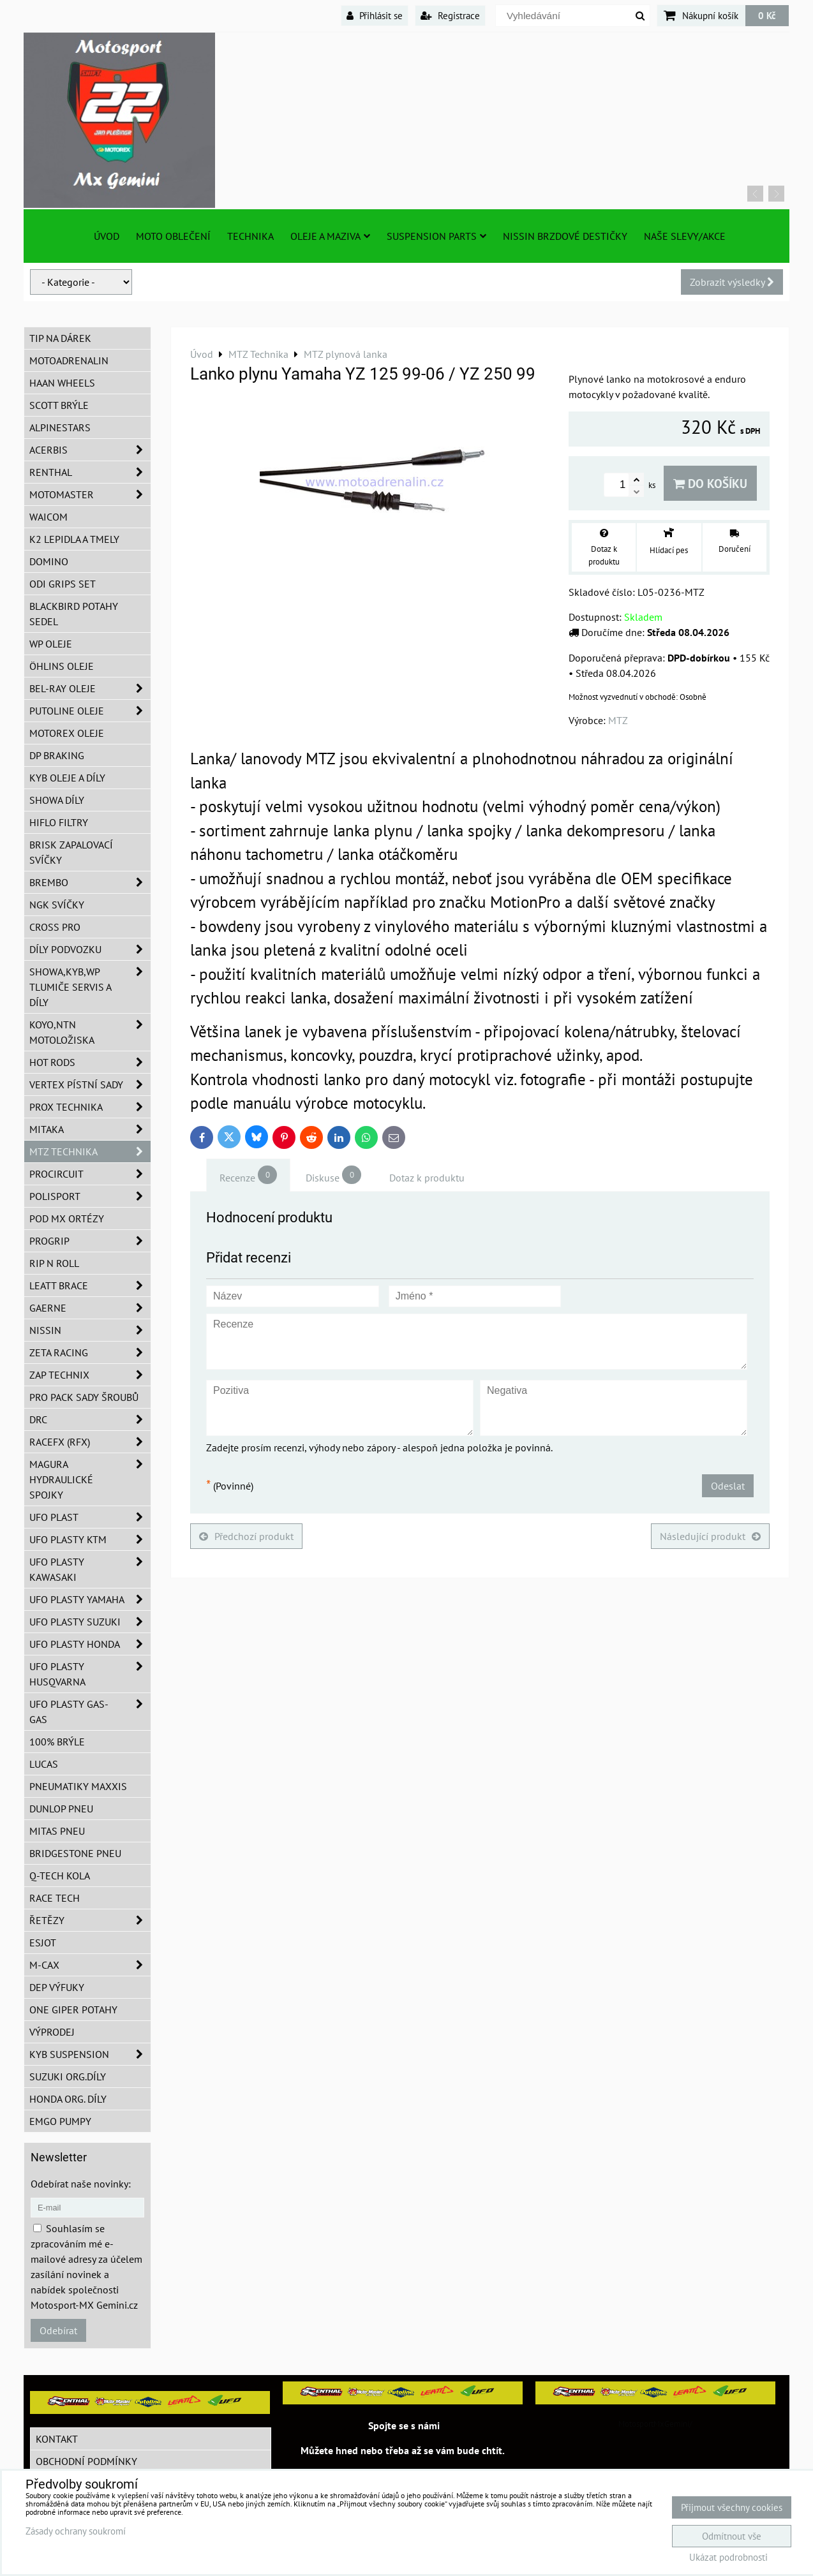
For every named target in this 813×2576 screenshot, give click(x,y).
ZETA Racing (90, 1352)
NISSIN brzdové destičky (565, 236)
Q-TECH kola (59, 1875)
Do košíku (710, 483)
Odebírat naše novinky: (81, 2183)
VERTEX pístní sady (90, 1084)
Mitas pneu (57, 1831)
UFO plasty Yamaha (90, 1599)
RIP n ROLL (54, 1263)
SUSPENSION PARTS (436, 236)
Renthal (90, 472)
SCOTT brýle (59, 405)
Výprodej (52, 2031)
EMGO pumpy (60, 2121)
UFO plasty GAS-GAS (90, 1711)
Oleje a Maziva (330, 236)
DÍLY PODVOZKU (90, 949)
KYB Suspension (90, 2054)
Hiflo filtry (58, 822)
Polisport (90, 1196)
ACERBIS (90, 450)
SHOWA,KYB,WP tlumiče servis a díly (90, 987)
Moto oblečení (173, 236)
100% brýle (57, 1741)
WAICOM (48, 516)
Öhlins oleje (61, 666)
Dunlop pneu (61, 1808)
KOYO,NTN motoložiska (90, 1032)
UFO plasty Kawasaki (90, 1569)
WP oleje (50, 643)
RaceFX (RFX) (90, 1442)
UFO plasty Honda (90, 1644)
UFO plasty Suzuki (90, 1621)
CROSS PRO (54, 927)
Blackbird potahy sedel (73, 614)
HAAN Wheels (62, 382)
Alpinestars (60, 427)
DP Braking (56, 755)
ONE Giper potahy (73, 2009)
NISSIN (90, 1330)
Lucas (43, 1764)
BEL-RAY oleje (90, 688)
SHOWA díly (56, 800)
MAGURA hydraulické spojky (90, 1479)
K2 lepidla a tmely (74, 539)
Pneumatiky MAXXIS (78, 1786)
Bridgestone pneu (75, 1853)
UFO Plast (90, 1517)
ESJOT (42, 1942)
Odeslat (728, 1485)
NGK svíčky (56, 904)
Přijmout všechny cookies (731, 2507)
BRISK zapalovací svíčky (71, 852)
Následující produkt (710, 1536)
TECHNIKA (250, 236)
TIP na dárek (60, 338)
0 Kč (767, 15)
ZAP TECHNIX (90, 1375)
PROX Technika (90, 1107)
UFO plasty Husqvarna (90, 1673)
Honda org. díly (68, 2098)
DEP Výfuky (56, 1987)
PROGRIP (90, 1241)
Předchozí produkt (246, 1536)
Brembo (90, 882)
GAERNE (90, 1308)
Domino (48, 561)
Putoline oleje (90, 711)
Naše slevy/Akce (685, 236)
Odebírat (58, 2330)
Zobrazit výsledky (732, 282)
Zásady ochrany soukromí (76, 2531)
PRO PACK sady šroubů (83, 1397)
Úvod (106, 236)
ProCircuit (90, 1174)
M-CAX (90, 1965)
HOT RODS (90, 1062)
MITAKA (90, 1129)
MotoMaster (90, 494)
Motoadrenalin (68, 360)
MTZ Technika (90, 1151)
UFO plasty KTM (90, 1539)
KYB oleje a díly (67, 777)
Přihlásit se (375, 15)
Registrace (450, 15)
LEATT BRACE (90, 1285)
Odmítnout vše (731, 2536)
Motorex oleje (66, 733)
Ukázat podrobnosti (728, 2557)
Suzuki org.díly (67, 2076)
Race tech (54, 1897)
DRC (90, 1419)
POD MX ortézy (66, 1218)
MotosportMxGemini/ (655, 2423)
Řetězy (90, 1920)
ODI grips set (62, 583)
